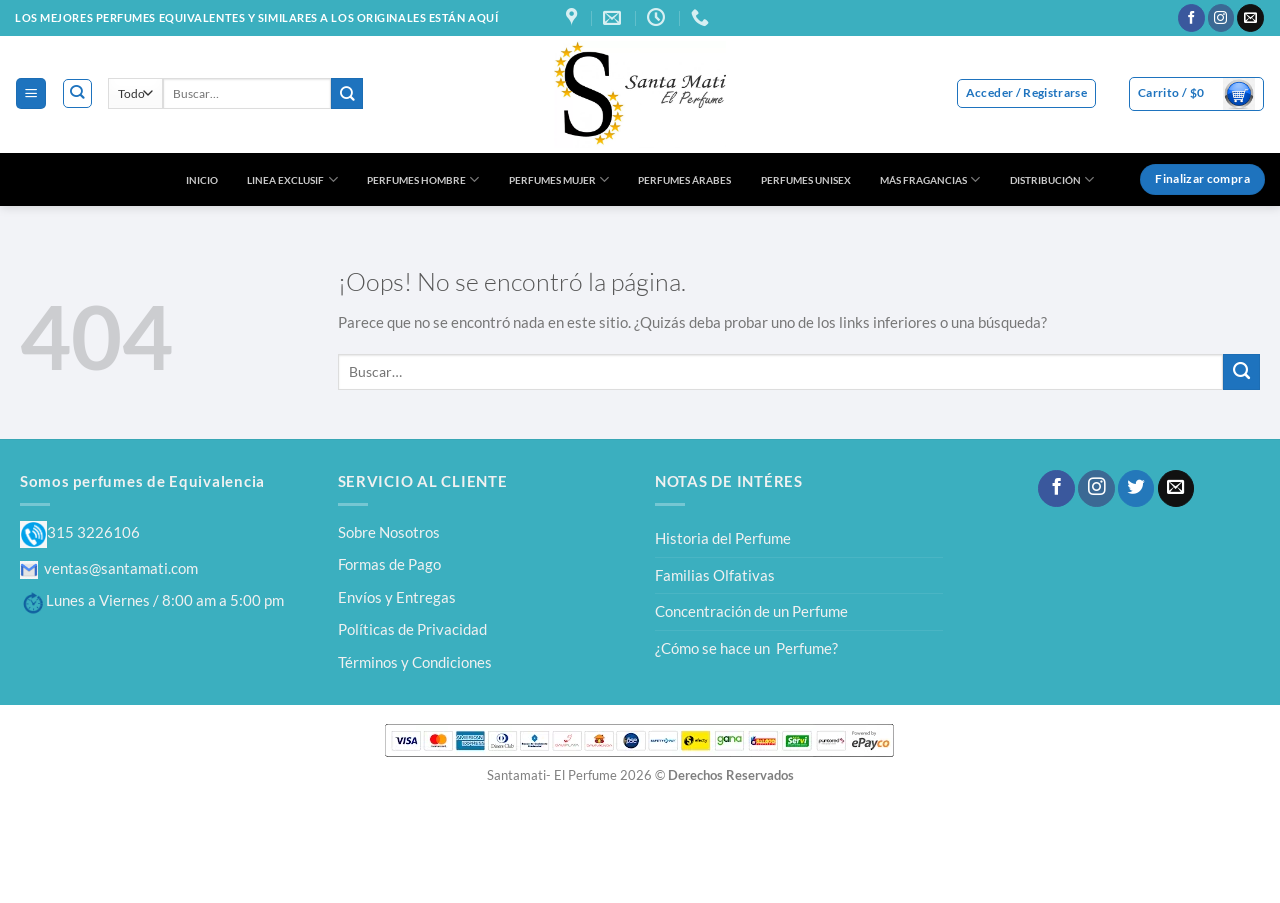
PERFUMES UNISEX (806, 180)
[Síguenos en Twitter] (1136, 488)
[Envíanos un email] (1250, 18)
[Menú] (30, 93)
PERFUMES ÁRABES (684, 180)
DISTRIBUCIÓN (1052, 179)
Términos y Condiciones (415, 662)
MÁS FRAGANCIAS (930, 179)
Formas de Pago (389, 564)
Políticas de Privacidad (412, 629)
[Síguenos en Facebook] (1191, 18)
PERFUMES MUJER (559, 179)
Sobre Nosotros (389, 532)
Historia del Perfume (723, 538)
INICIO (202, 180)
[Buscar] (77, 93)
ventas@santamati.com (109, 568)
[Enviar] (347, 93)
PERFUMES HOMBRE (423, 179)
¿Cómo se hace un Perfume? (746, 648)
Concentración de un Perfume (751, 611)
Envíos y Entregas (397, 597)
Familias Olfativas (715, 575)
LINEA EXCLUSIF (292, 179)
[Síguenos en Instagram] (1221, 18)
